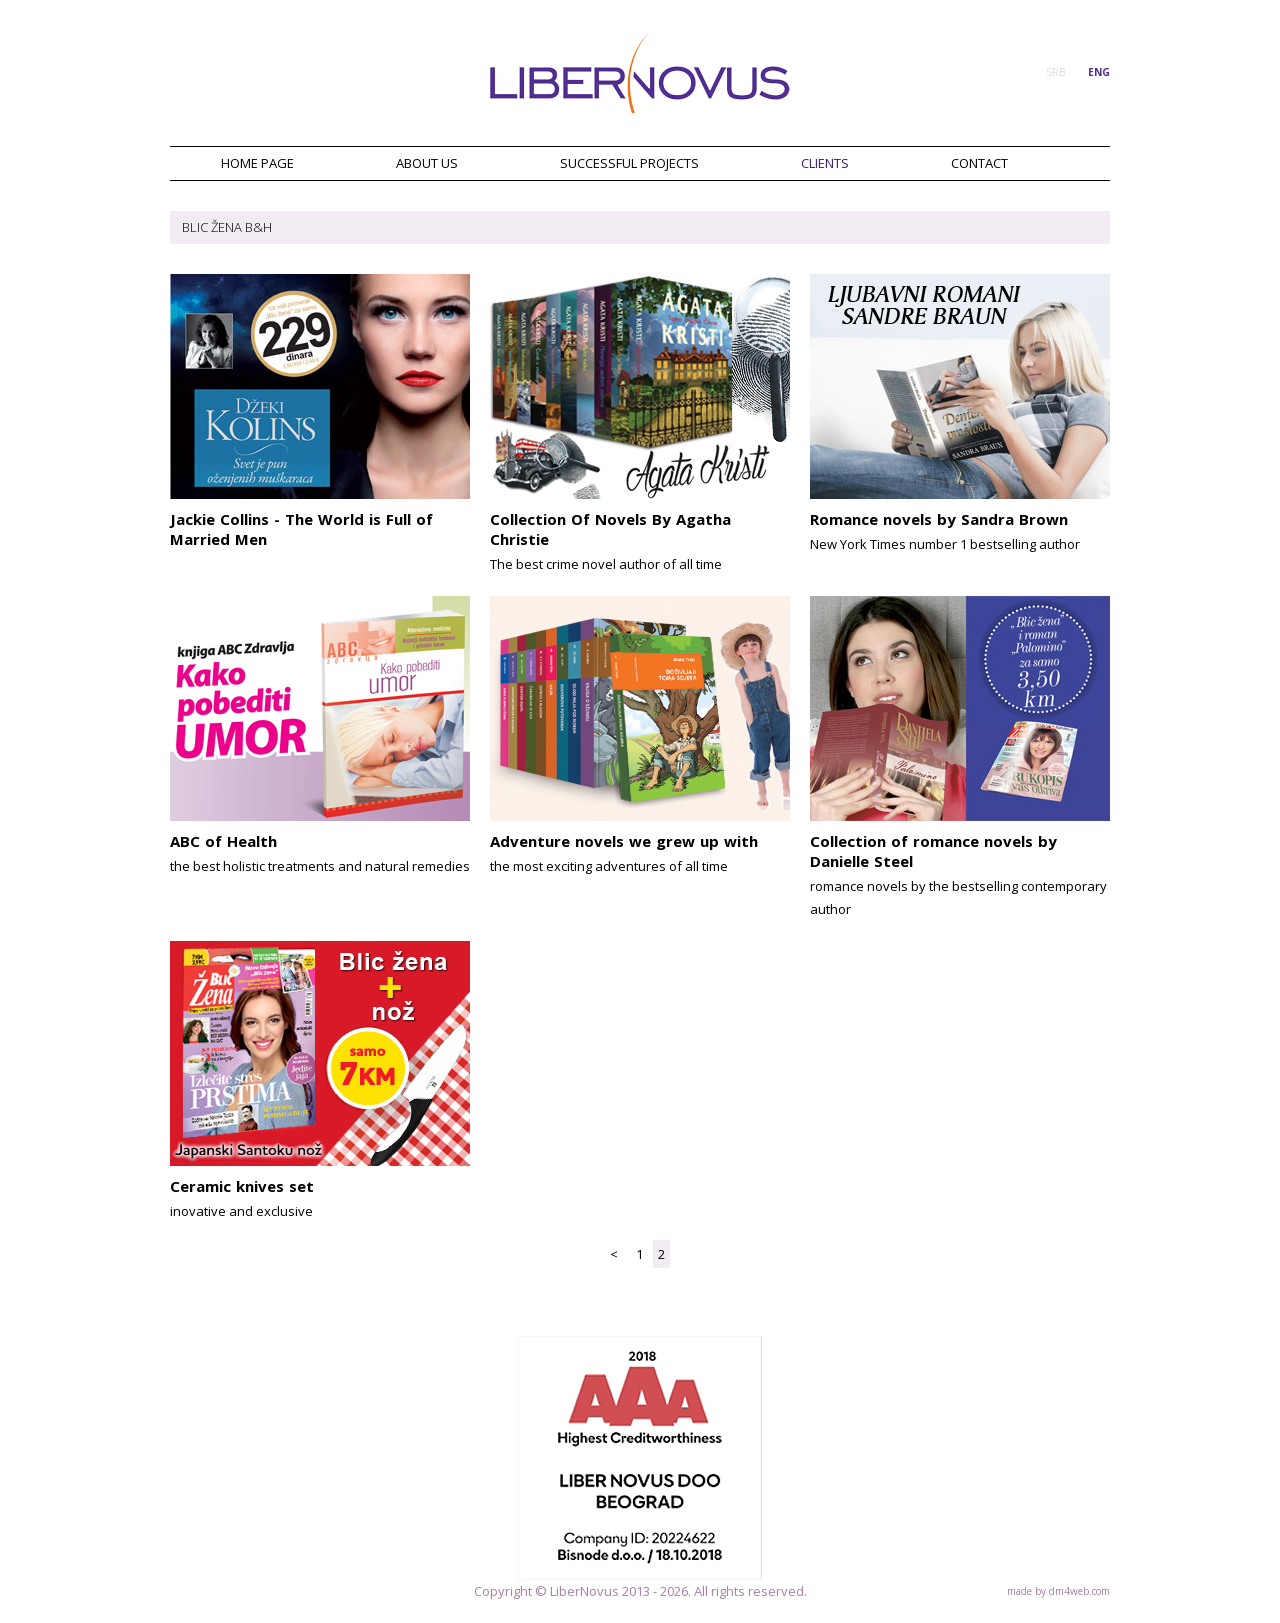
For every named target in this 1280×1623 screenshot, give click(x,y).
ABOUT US (427, 163)
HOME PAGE (257, 163)
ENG (1099, 72)
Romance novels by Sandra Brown (939, 519)
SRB (1055, 72)
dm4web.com (1079, 1591)
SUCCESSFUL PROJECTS (629, 163)
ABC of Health (223, 841)
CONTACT (979, 163)
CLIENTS (825, 163)
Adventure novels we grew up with (624, 841)
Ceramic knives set (242, 1186)
